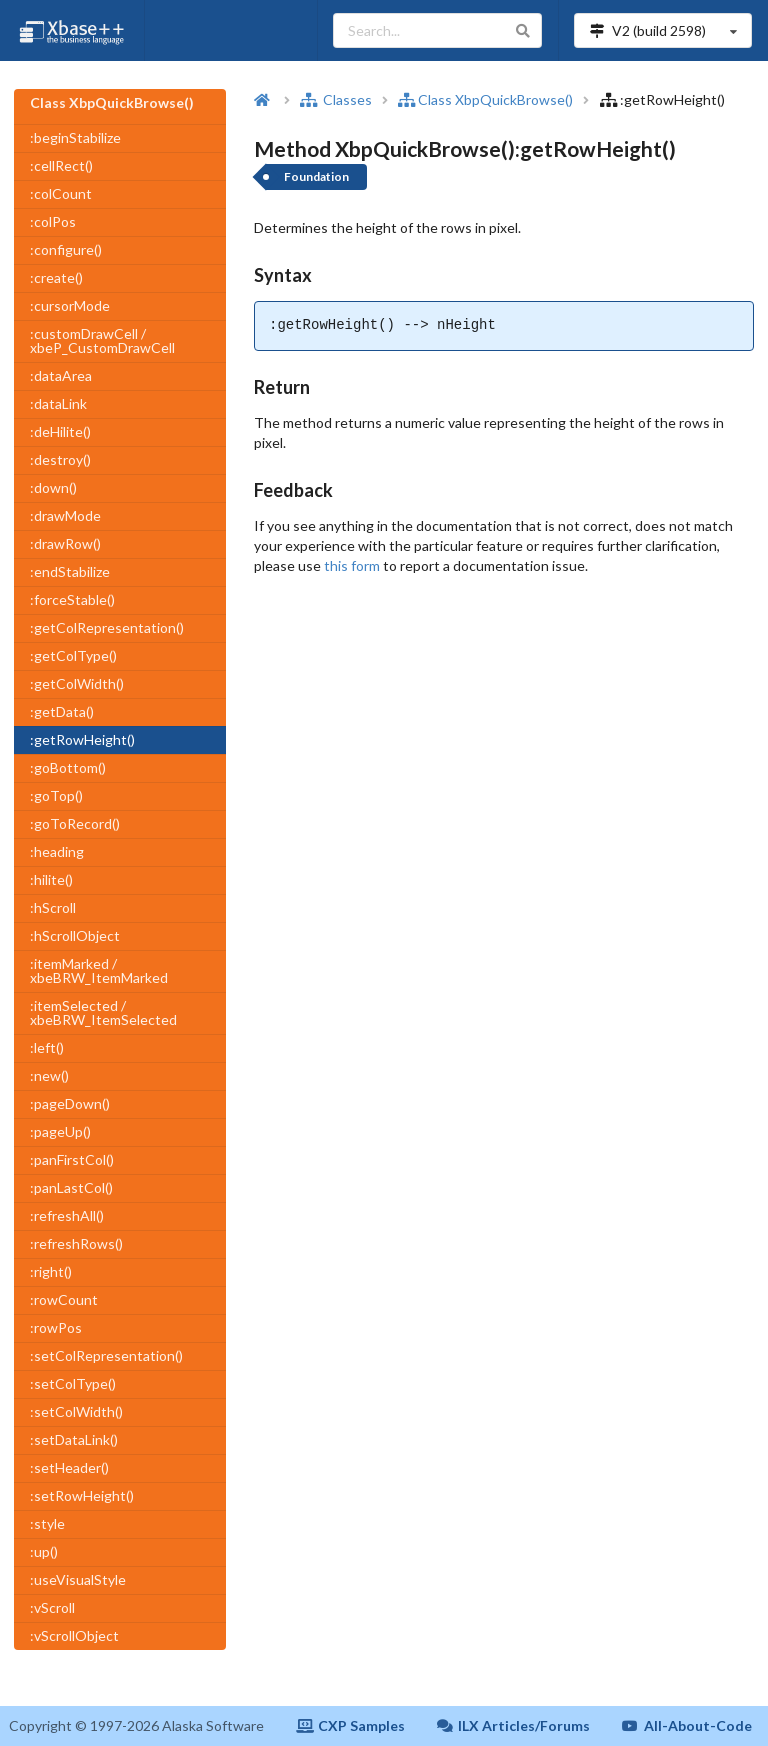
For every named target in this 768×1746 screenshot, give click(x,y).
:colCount (61, 193)
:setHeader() (69, 1467)
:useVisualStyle (78, 1579)
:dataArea (61, 375)
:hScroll (53, 907)
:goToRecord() (75, 823)
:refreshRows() (76, 1243)
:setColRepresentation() (106, 1355)
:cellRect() (61, 165)
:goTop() (56, 795)
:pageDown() (70, 1103)
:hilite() (51, 879)
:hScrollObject (75, 935)
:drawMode (65, 515)
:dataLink (58, 403)
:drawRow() (65, 543)
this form (352, 565)
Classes (336, 99)
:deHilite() (60, 431)
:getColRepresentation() (107, 627)
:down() (53, 487)
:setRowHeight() (82, 1495)
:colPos (53, 221)
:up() (44, 1551)
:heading (57, 851)
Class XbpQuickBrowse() (485, 99)
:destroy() (60, 459)
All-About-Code (687, 1725)
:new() (49, 1075)
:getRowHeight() (82, 739)
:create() (56, 277)
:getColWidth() (77, 683)
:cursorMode (70, 305)
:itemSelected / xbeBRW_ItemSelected (103, 1012)
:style (47, 1523)
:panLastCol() (71, 1187)
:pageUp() (60, 1131)
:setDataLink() (74, 1439)
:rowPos (56, 1327)
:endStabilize (70, 571)
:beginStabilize (75, 137)
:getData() (62, 711)
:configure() (66, 249)
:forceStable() (72, 599)
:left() (47, 1047)
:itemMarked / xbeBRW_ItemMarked (99, 970)
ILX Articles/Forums (514, 1725)
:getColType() (73, 655)
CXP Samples (350, 1725)
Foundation (316, 176)
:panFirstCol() (72, 1159)
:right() (51, 1271)
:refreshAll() (67, 1215)
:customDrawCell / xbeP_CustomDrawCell (102, 340)
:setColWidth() (76, 1411)
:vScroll (52, 1607)
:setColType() (73, 1383)
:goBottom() (68, 767)
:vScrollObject (74, 1635)
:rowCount (64, 1299)
